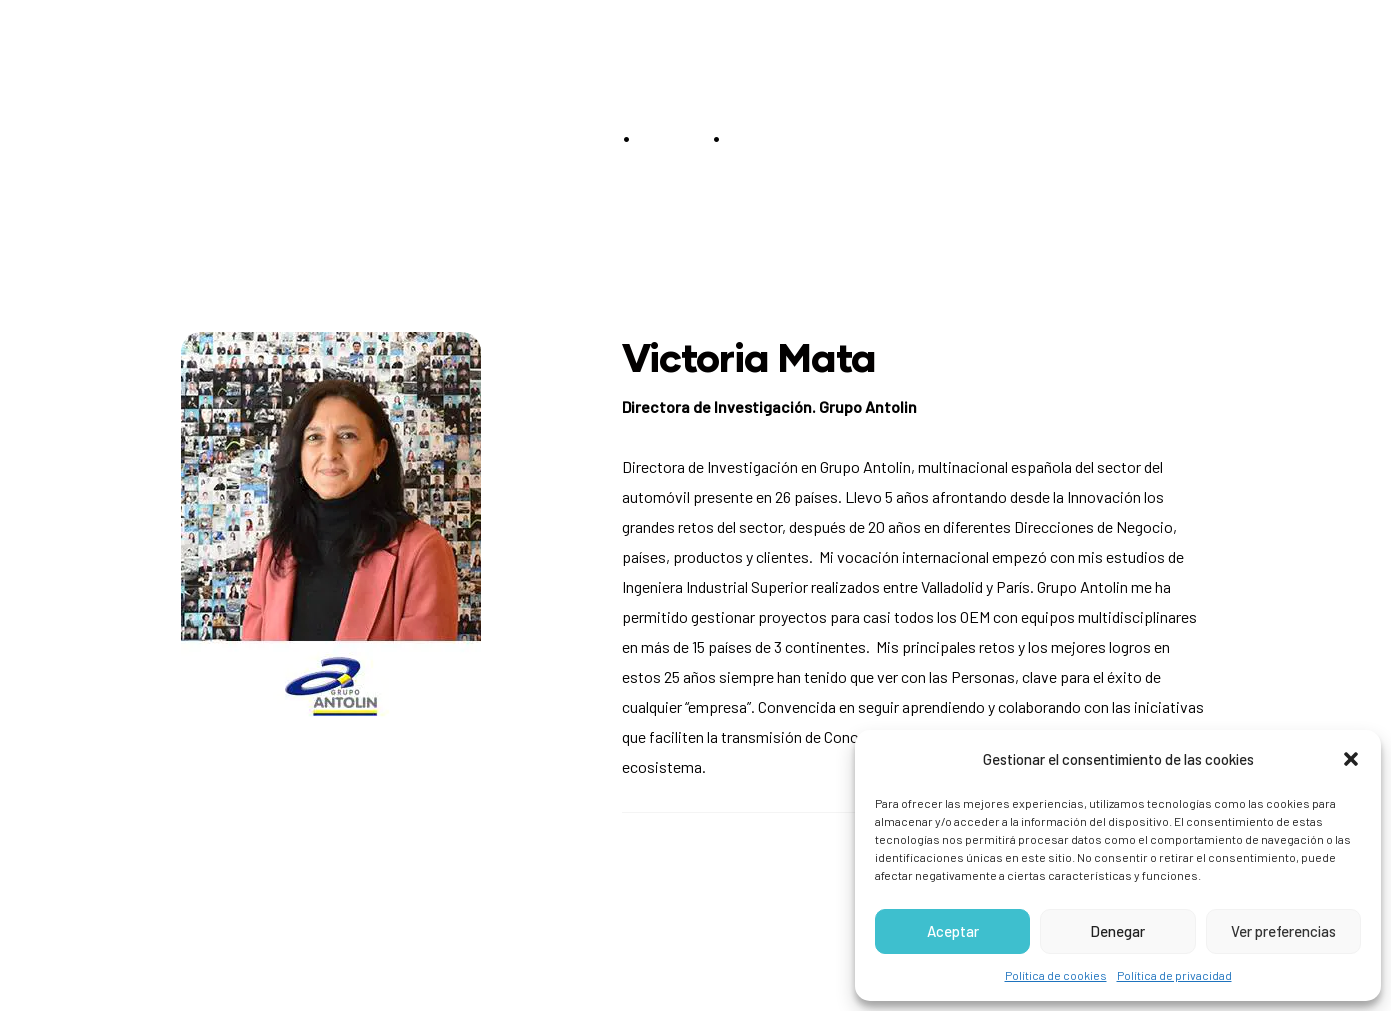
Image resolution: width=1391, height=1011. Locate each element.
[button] (1351, 759)
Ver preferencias (1283, 931)
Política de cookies (1056, 975)
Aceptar (953, 931)
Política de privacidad (1174, 975)
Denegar (1117, 931)
